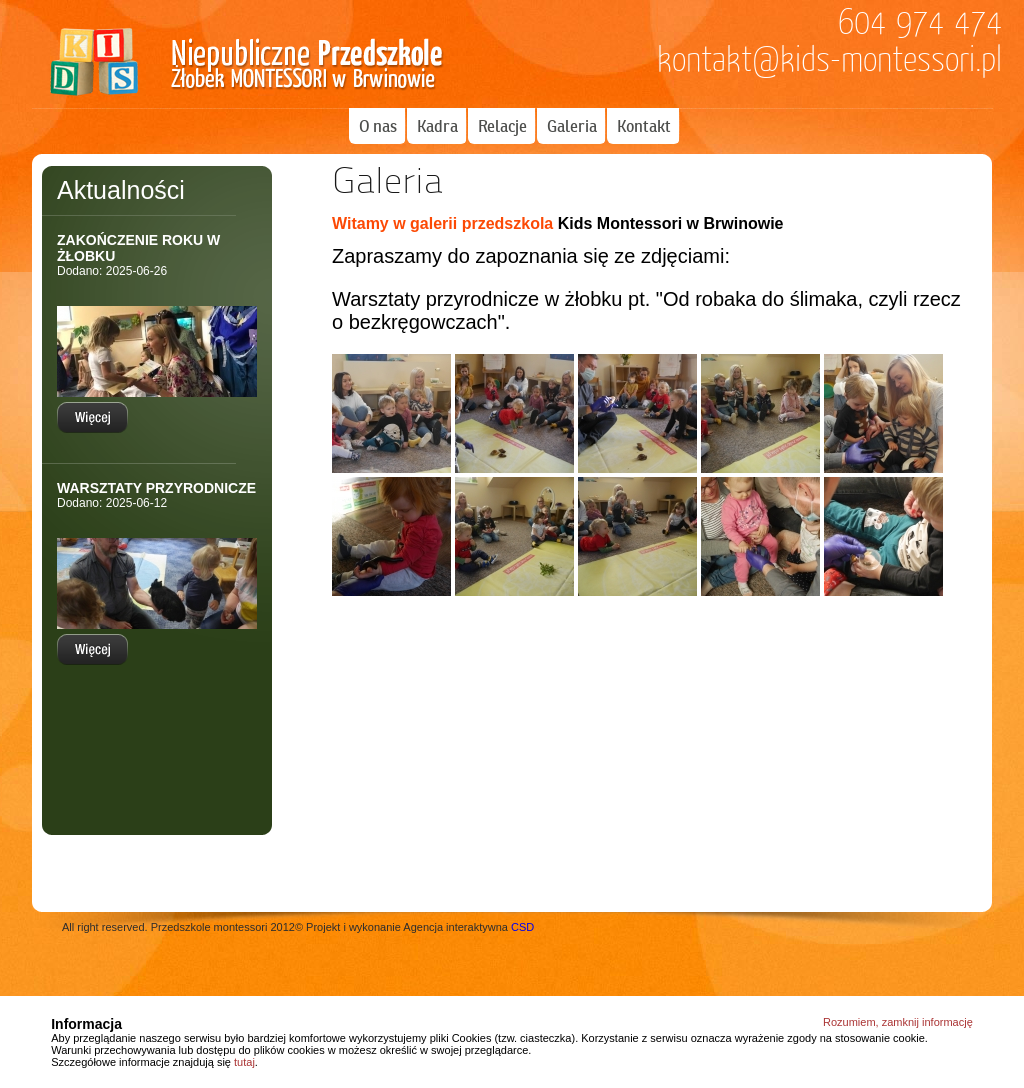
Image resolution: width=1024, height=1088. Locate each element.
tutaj (244, 1062)
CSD (522, 927)
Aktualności (121, 190)
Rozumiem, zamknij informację (898, 1022)
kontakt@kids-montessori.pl (829, 60)
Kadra (437, 126)
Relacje (502, 126)
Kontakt (644, 126)
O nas (378, 126)
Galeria (572, 126)
